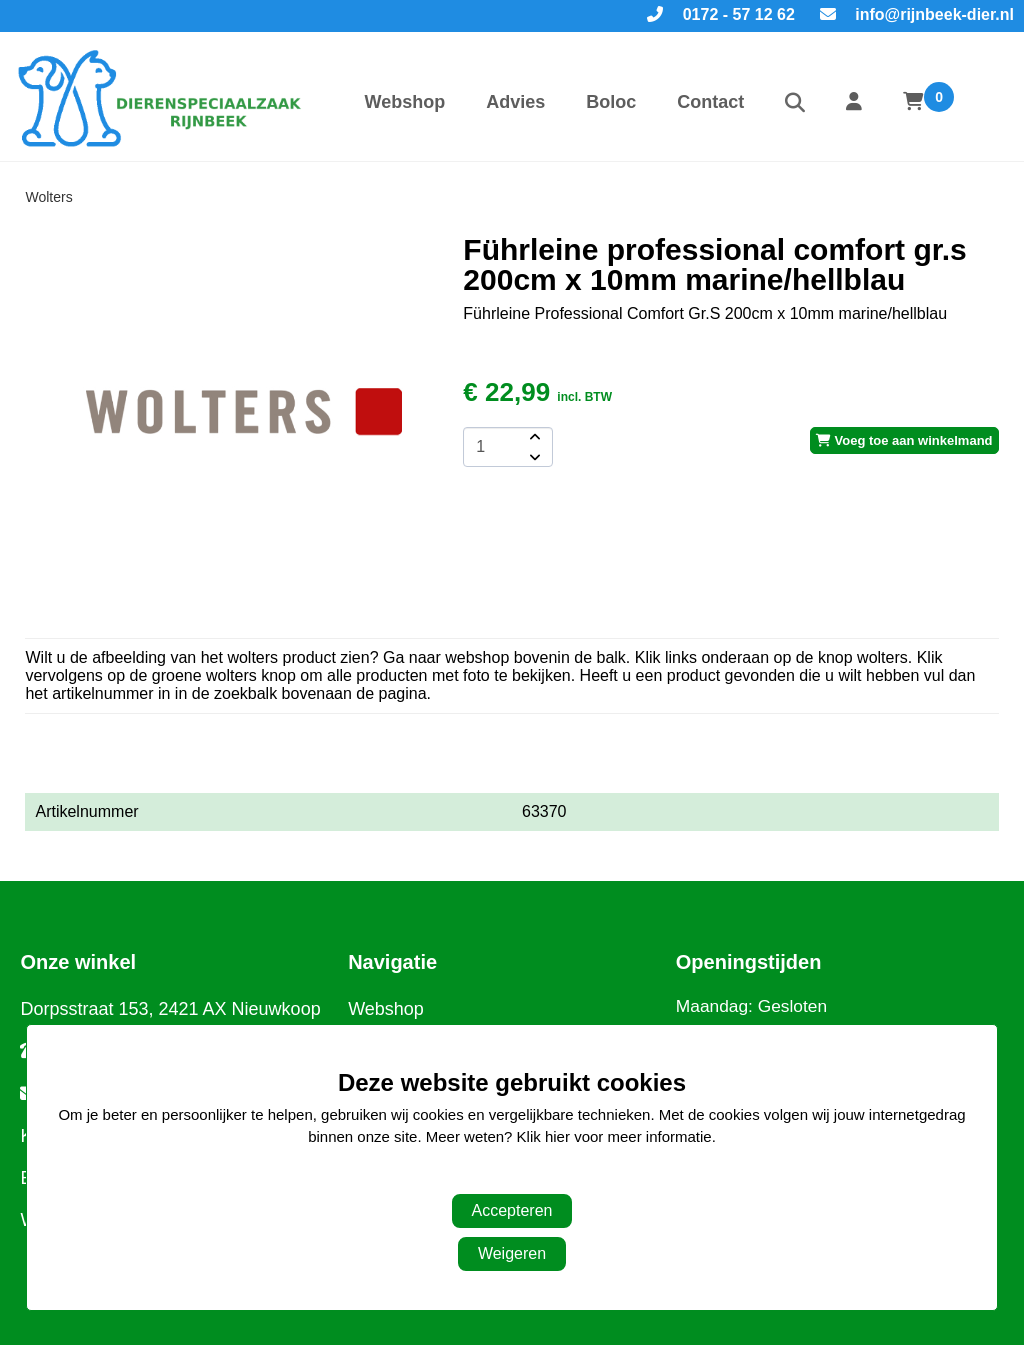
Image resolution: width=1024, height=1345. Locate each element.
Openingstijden (749, 962)
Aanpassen (501, 1177)
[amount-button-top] (533, 437)
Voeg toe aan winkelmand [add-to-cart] (904, 440)
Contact (710, 102)
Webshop (404, 102)
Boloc (611, 102)
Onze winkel (78, 962)
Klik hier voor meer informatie (614, 1136)
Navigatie (392, 962)
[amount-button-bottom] (533, 457)
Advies (515, 102)
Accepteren (512, 1210)
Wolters (48, 197)
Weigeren (512, 1253)
